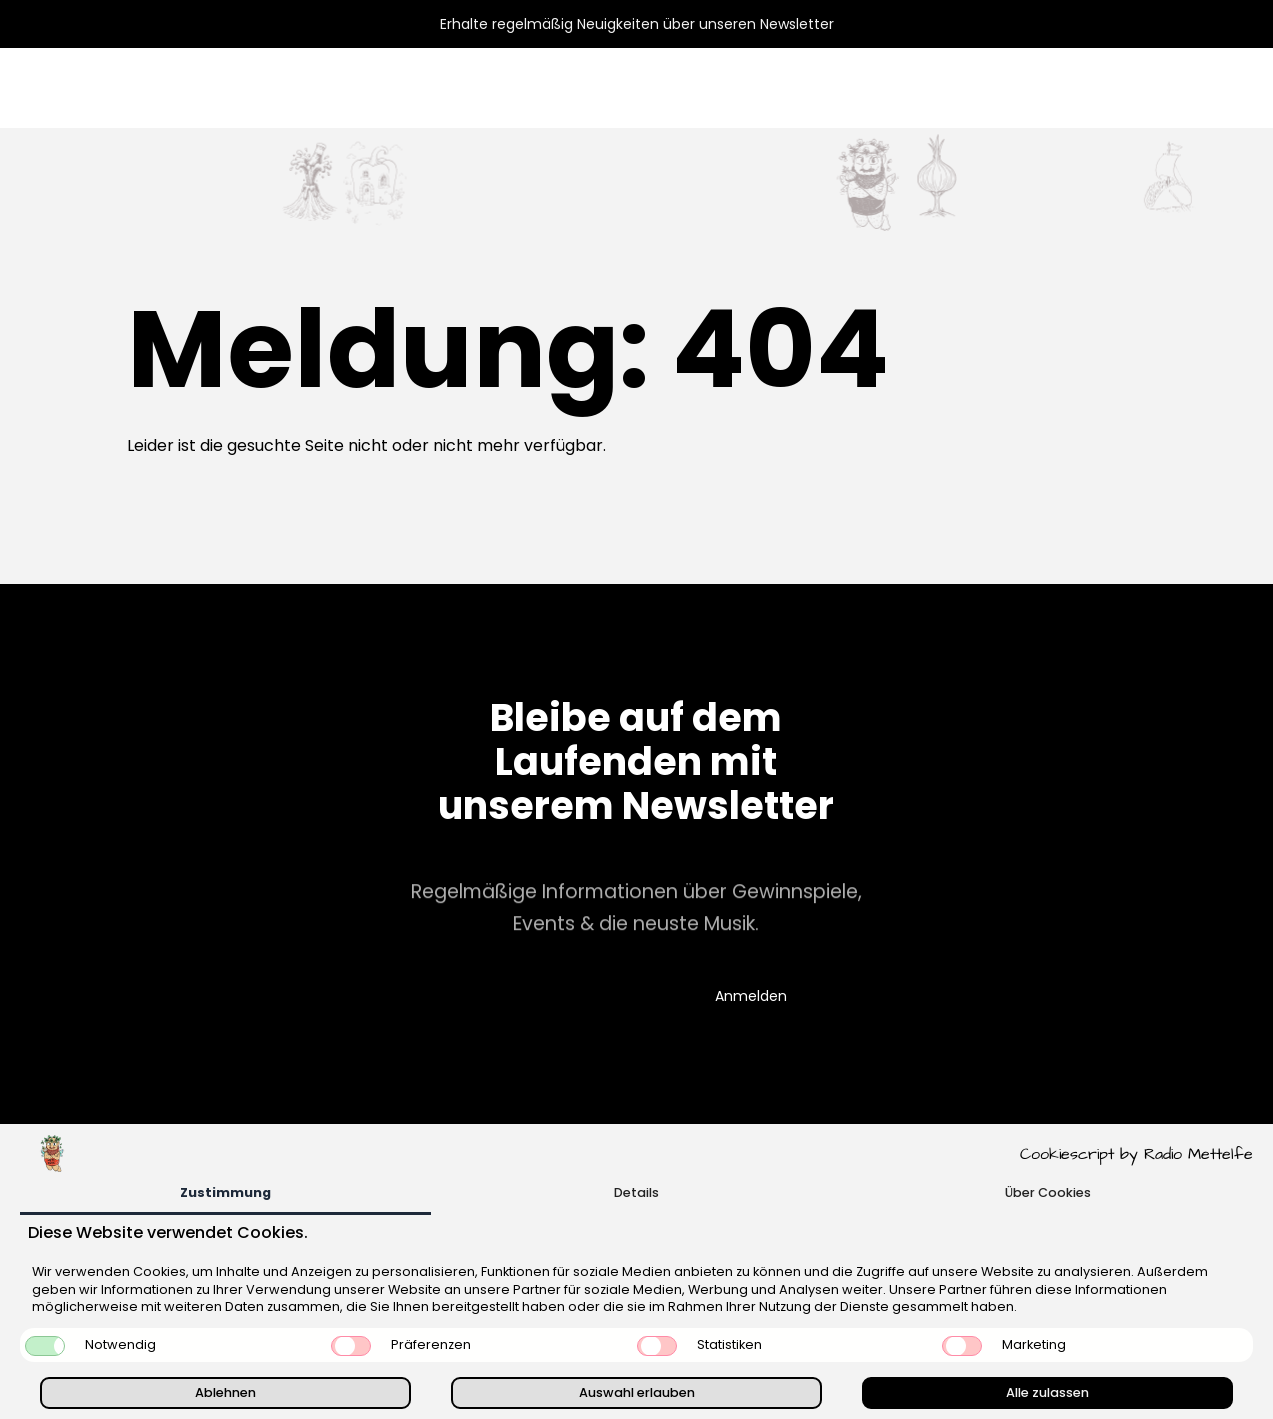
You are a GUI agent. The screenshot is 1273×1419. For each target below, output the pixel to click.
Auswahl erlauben (637, 1392)
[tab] (225, 1194)
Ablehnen (225, 1392)
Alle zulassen (1047, 1392)
